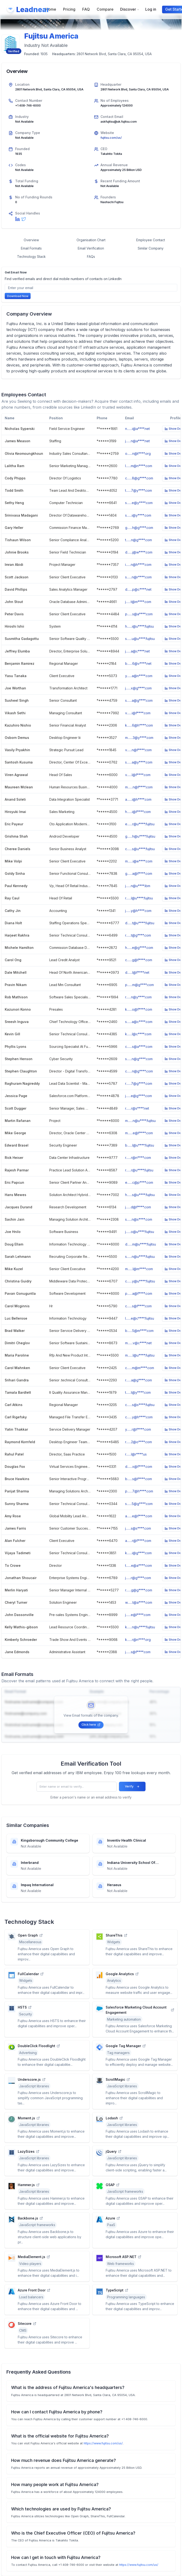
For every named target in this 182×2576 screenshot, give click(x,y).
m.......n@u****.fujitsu (140, 1121)
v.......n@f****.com (138, 750)
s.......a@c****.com (138, 1022)
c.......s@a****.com (138, 1047)
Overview (31, 240)
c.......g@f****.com (138, 960)
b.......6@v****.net (138, 663)
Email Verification (91, 248)
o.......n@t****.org (138, 453)
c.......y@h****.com (139, 1417)
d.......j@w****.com (138, 552)
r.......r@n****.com (138, 1158)
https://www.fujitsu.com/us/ (103, 2443)
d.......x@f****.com (138, 1466)
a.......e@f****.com (138, 1516)
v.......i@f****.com (137, 713)
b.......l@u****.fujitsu (139, 1145)
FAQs (91, 256)
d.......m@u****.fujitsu (140, 1244)
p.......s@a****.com (139, 614)
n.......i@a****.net (137, 429)
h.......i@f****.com (138, 812)
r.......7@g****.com (138, 1083)
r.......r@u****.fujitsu (139, 1170)
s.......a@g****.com (139, 700)
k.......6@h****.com (139, 725)
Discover (129, 9)
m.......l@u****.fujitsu (140, 1355)
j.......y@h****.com (138, 911)
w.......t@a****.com (138, 1602)
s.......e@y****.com (139, 503)
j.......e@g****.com (138, 1096)
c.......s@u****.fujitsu (140, 849)
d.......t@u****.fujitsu (139, 923)
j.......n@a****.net (137, 441)
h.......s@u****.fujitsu (140, 1195)
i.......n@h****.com (138, 565)
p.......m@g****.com (139, 985)
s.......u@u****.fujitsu (140, 639)
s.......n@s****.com (138, 1219)
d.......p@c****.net (138, 589)
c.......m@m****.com (139, 1368)
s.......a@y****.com (138, 762)
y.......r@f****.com (138, 1429)
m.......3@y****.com (139, 738)
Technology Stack (31, 256)
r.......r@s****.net (137, 1108)
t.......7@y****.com (138, 490)
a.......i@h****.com (138, 799)
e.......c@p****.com (139, 1182)
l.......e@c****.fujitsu (139, 1318)
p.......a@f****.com (138, 1293)
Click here (91, 1724)
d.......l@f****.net (137, 972)
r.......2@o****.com (138, 1442)
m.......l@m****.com (139, 1269)
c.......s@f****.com (138, 1306)
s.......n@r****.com (138, 577)
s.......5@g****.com (139, 1504)
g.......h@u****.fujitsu (140, 836)
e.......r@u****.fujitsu (140, 824)
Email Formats (31, 248)
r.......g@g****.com (138, 1590)
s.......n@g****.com (139, 1059)
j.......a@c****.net (137, 651)
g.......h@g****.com (139, 528)
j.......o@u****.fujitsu (139, 1232)
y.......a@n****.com (138, 676)
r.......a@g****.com (138, 1380)
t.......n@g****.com (138, 540)
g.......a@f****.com (138, 873)
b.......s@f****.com (138, 1479)
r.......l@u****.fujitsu (139, 898)
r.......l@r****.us (136, 1454)
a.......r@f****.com (138, 1541)
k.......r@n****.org (138, 1640)
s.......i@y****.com (138, 515)
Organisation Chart (91, 240)
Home (51, 9)
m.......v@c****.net (138, 1343)
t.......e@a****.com (138, 1565)
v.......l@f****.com (137, 775)
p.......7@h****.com (139, 1491)
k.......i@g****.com (138, 1553)
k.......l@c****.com (138, 1034)
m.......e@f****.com (139, 1133)
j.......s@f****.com (137, 1652)
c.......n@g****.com (139, 1071)
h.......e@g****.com (139, 948)
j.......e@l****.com (137, 1615)
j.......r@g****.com (138, 1578)
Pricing (69, 9)
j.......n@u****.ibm (137, 886)
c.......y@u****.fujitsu (140, 1281)
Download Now (17, 296)
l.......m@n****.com (138, 466)
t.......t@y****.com (138, 1392)
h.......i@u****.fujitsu (139, 626)
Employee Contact (150, 240)
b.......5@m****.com (139, 1331)
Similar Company (151, 248)
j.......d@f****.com (138, 1207)
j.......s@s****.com (138, 1528)
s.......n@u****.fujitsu (140, 1257)
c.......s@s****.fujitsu (140, 1405)
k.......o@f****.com (138, 1009)
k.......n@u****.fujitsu (140, 1627)
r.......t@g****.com (138, 935)
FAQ (86, 9)
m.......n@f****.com (139, 787)
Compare (105, 9)
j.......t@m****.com (138, 602)
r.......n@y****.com (138, 997)
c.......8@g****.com (139, 478)
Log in (150, 9)
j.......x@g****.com (138, 688)
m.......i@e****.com (138, 861)
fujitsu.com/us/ (111, 137)
